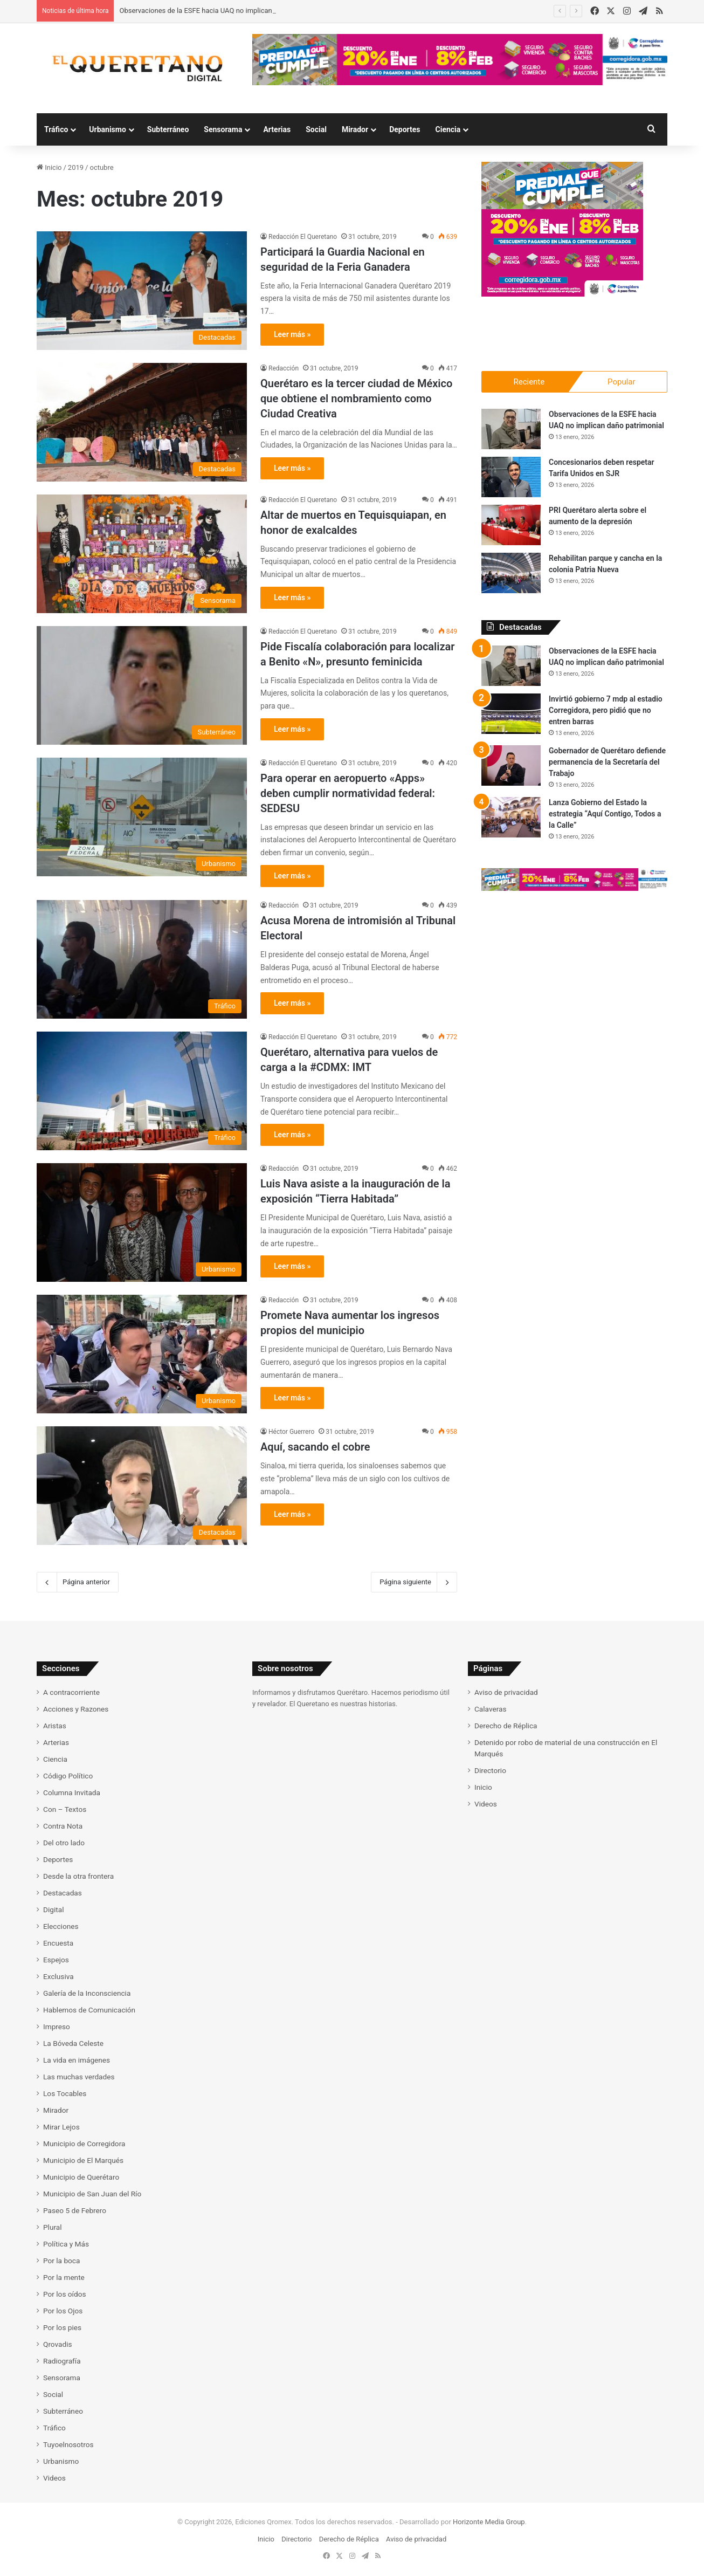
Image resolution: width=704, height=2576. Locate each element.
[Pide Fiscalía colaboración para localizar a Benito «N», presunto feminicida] (142, 685)
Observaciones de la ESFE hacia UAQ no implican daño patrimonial (222, 10)
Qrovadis (57, 2344)
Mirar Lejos (61, 2126)
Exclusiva (58, 1976)
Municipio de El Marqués (83, 2160)
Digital (53, 1909)
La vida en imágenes (76, 2060)
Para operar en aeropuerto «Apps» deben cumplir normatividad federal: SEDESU (347, 793)
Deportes (404, 129)
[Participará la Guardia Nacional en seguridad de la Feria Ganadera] (142, 290)
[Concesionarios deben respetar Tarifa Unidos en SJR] (511, 477)
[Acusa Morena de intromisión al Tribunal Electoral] (142, 959)
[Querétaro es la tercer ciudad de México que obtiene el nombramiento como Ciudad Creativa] (142, 422)
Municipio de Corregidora (84, 2143)
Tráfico (56, 129)
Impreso (56, 2026)
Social (316, 129)
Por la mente (64, 2277)
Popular (622, 382)
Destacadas (62, 1892)
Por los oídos (64, 2294)
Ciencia (448, 129)
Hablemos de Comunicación (89, 2009)
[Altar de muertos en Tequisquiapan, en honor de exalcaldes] (142, 553)
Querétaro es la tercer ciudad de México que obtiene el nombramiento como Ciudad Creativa (356, 398)
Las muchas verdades (79, 2076)
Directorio (490, 1770)
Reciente (528, 382)
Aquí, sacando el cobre (315, 1446)
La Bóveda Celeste (73, 2043)
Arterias (277, 129)
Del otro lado (64, 1842)
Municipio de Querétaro (81, 2177)
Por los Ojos (62, 2310)
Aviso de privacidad (506, 1692)
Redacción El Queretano (302, 237)
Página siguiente (413, 1582)
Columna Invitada (71, 1792)
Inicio (49, 167)
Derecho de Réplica (505, 1725)
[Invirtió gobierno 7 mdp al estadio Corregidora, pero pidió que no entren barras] (511, 713)
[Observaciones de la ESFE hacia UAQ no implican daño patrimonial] (511, 429)
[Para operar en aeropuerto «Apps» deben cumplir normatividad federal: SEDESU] (142, 817)
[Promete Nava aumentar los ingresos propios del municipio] (142, 1354)
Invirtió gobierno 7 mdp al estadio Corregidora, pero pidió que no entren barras (605, 710)
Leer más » (292, 334)
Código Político (68, 1775)
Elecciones (61, 1926)
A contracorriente (71, 1692)
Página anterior (77, 1582)
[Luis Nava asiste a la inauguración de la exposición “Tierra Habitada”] (142, 1222)
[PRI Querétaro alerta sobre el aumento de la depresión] (511, 525)
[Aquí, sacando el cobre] (142, 1485)
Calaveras (490, 1709)
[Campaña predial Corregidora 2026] (562, 294)
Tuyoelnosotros (68, 2444)
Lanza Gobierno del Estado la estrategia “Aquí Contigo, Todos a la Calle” (605, 813)
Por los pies (62, 2327)
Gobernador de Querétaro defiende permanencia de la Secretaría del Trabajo (607, 762)
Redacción (283, 368)
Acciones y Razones (75, 1709)
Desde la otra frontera (78, 1876)
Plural (52, 2227)
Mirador (355, 129)
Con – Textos (64, 1809)
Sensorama (223, 129)
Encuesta (58, 1943)
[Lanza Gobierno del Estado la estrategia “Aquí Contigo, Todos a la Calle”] (511, 817)
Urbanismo (107, 129)
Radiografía (62, 2361)
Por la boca (61, 2260)
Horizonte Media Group (489, 2522)
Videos (54, 2478)
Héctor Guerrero (291, 1431)
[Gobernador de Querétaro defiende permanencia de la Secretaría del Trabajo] (511, 765)
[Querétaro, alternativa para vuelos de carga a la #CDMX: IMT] (142, 1091)
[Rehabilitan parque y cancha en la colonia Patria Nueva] (511, 573)
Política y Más (66, 2244)
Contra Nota (62, 1826)
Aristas (54, 1725)
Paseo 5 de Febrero (74, 2210)
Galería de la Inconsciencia (86, 1993)
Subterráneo (168, 129)
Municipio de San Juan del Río (92, 2193)
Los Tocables (64, 2093)
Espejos (56, 1959)
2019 (76, 167)
